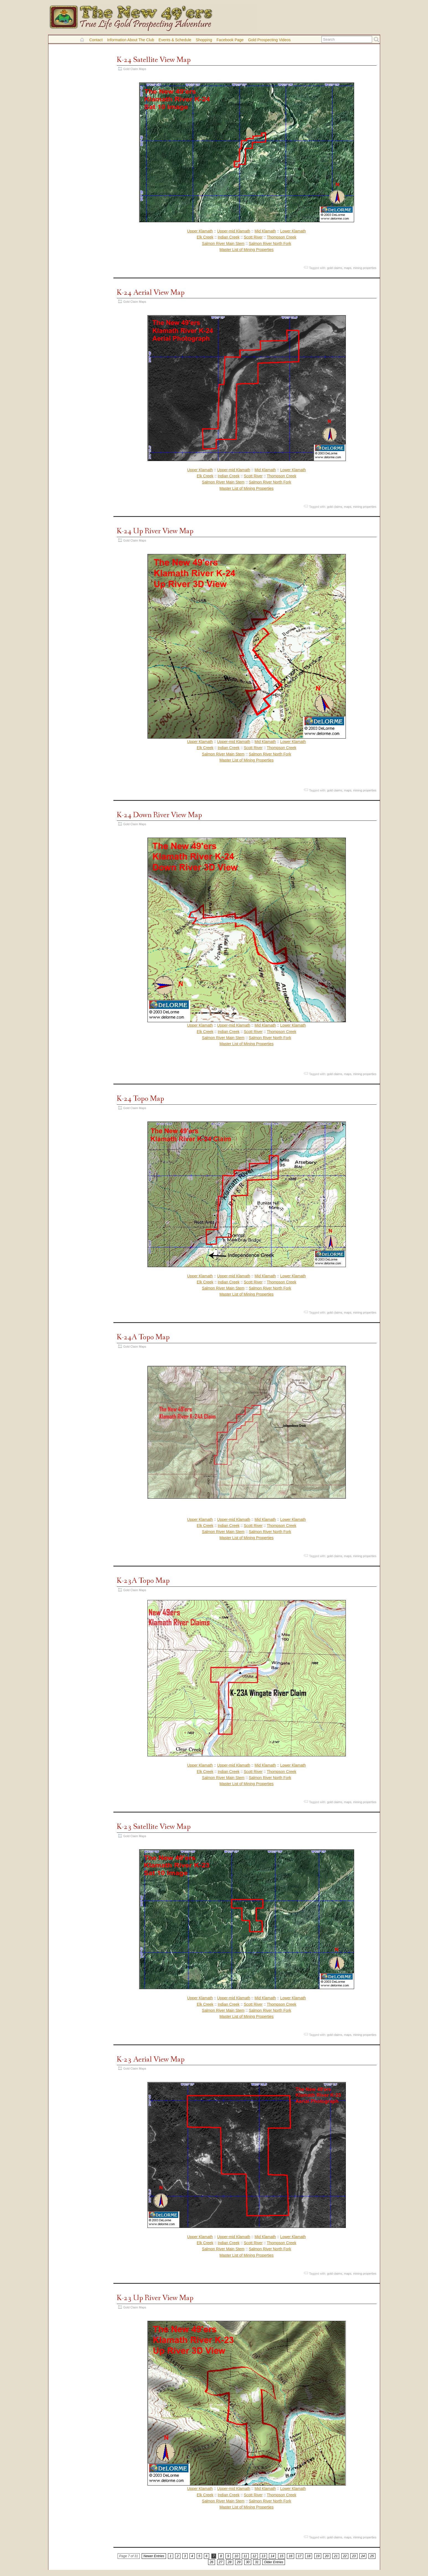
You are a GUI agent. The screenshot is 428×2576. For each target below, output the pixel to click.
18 (308, 2556)
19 (318, 2556)
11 (245, 2556)
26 (211, 2562)
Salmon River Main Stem (223, 243)
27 (220, 2562)
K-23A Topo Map (143, 1581)
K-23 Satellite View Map (154, 1827)
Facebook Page (230, 40)
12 (254, 2556)
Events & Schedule (175, 40)
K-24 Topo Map (140, 1099)
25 (372, 2556)
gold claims (334, 268)
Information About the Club (130, 40)
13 (263, 2556)
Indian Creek (229, 237)
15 (281, 2556)
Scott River (253, 237)
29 (238, 2562)
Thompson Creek (281, 237)
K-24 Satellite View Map (154, 60)
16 (290, 2556)
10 (236, 2556)
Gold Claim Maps (134, 69)
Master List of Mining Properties (246, 249)
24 (363, 2556)
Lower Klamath (293, 231)
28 (229, 2562)
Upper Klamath (200, 231)
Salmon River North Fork (270, 243)
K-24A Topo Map (143, 1337)
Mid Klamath (265, 231)
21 (336, 2556)
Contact (96, 40)
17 (299, 2556)
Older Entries (273, 2562)
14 (272, 2556)
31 (256, 2562)
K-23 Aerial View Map (151, 2059)
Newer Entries (153, 2556)
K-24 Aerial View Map (151, 293)
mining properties (364, 268)
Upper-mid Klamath (233, 231)
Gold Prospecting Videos (269, 40)
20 (326, 2556)
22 (345, 2556)
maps (347, 268)
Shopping (204, 40)
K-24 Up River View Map (155, 531)
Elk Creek (205, 237)
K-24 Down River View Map (159, 815)
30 (248, 2562)
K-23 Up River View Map (155, 2298)
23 (354, 2556)
